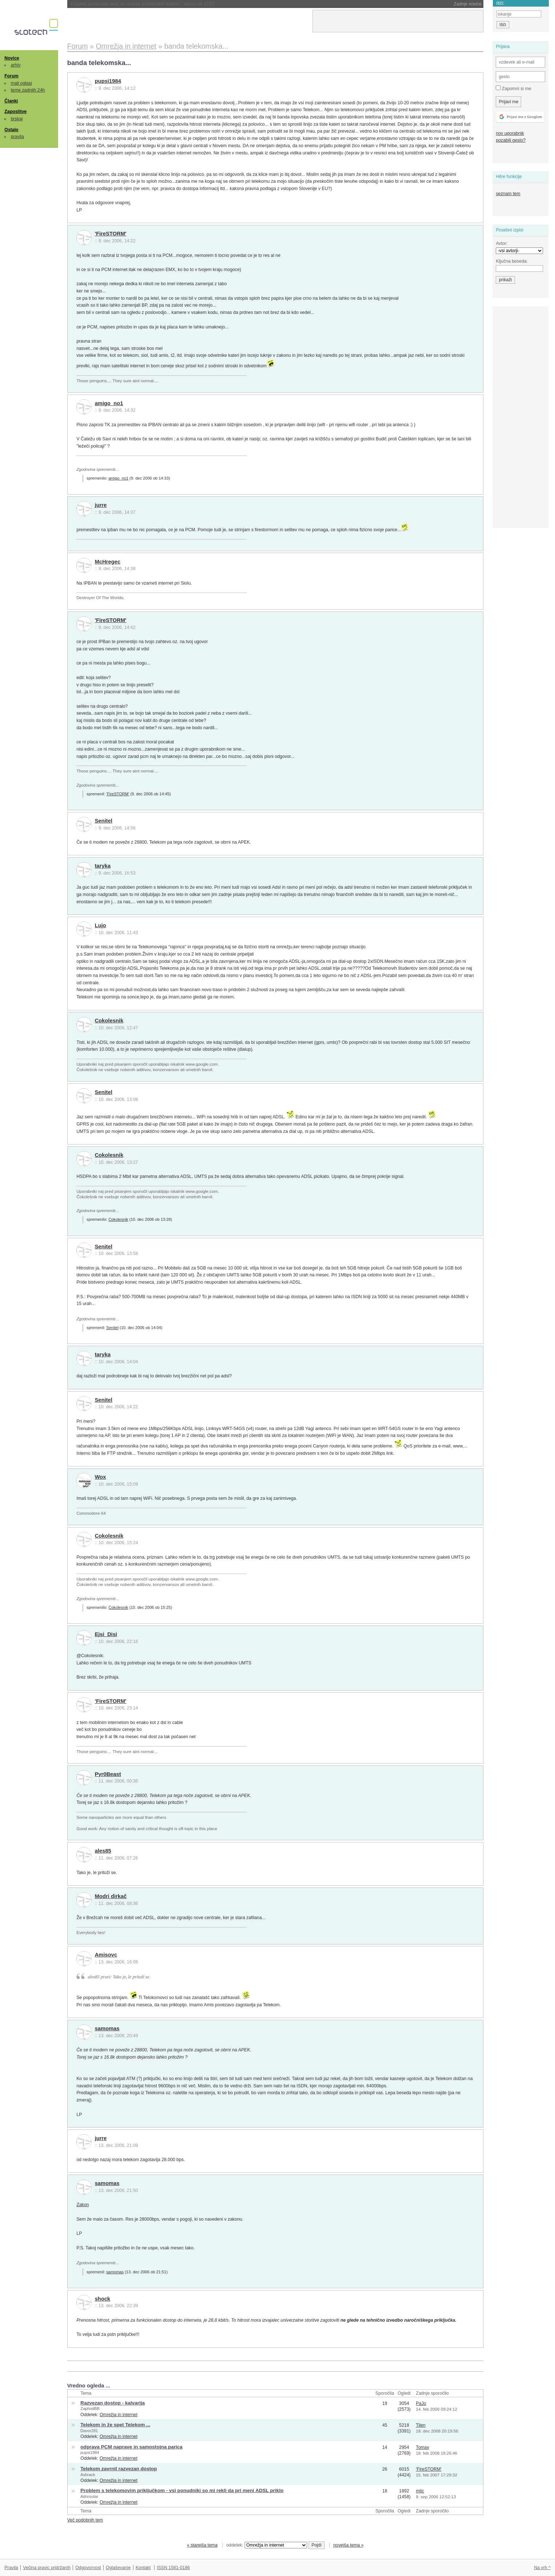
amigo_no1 (109, 403)
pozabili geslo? (510, 140)
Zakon (82, 2204)
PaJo (421, 2403)
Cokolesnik (109, 1020)
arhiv (16, 65)
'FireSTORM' (110, 234)
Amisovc (106, 1955)
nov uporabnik (510, 133)
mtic (420, 2491)
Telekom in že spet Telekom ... (115, 2424)
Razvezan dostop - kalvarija (112, 2403)
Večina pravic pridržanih (47, 2567)
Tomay (422, 2447)
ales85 (103, 1851)
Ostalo (11, 129)
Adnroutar (89, 2496)
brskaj (17, 118)
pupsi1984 (108, 81)
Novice (11, 58)
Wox (100, 1477)
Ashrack (87, 2474)
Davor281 (89, 2430)
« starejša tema (202, 2545)
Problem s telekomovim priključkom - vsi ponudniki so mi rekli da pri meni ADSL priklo (181, 2490)
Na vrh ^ (542, 2567)
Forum (11, 75)
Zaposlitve (15, 111)
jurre (101, 505)
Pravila (11, 2567)
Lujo (100, 925)
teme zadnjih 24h (28, 90)
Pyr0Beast (108, 1774)
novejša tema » (348, 2545)
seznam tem (508, 193)
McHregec (108, 562)
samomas (107, 2028)
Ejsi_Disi (106, 1634)
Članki (11, 101)
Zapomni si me (513, 88)
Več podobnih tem (85, 2520)
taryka (103, 866)
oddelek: (266, 2545)
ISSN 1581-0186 (173, 2567)
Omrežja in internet (118, 2414)
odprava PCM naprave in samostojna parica (131, 2447)
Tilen (420, 2425)
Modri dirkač (111, 1896)
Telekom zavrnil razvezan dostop (118, 2468)
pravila (17, 136)
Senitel (103, 821)
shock (102, 2299)
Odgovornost (88, 2567)
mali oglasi (21, 83)
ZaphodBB (90, 2408)
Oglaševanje (118, 2567)
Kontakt (143, 2567)
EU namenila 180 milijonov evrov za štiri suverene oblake (145, 4)
